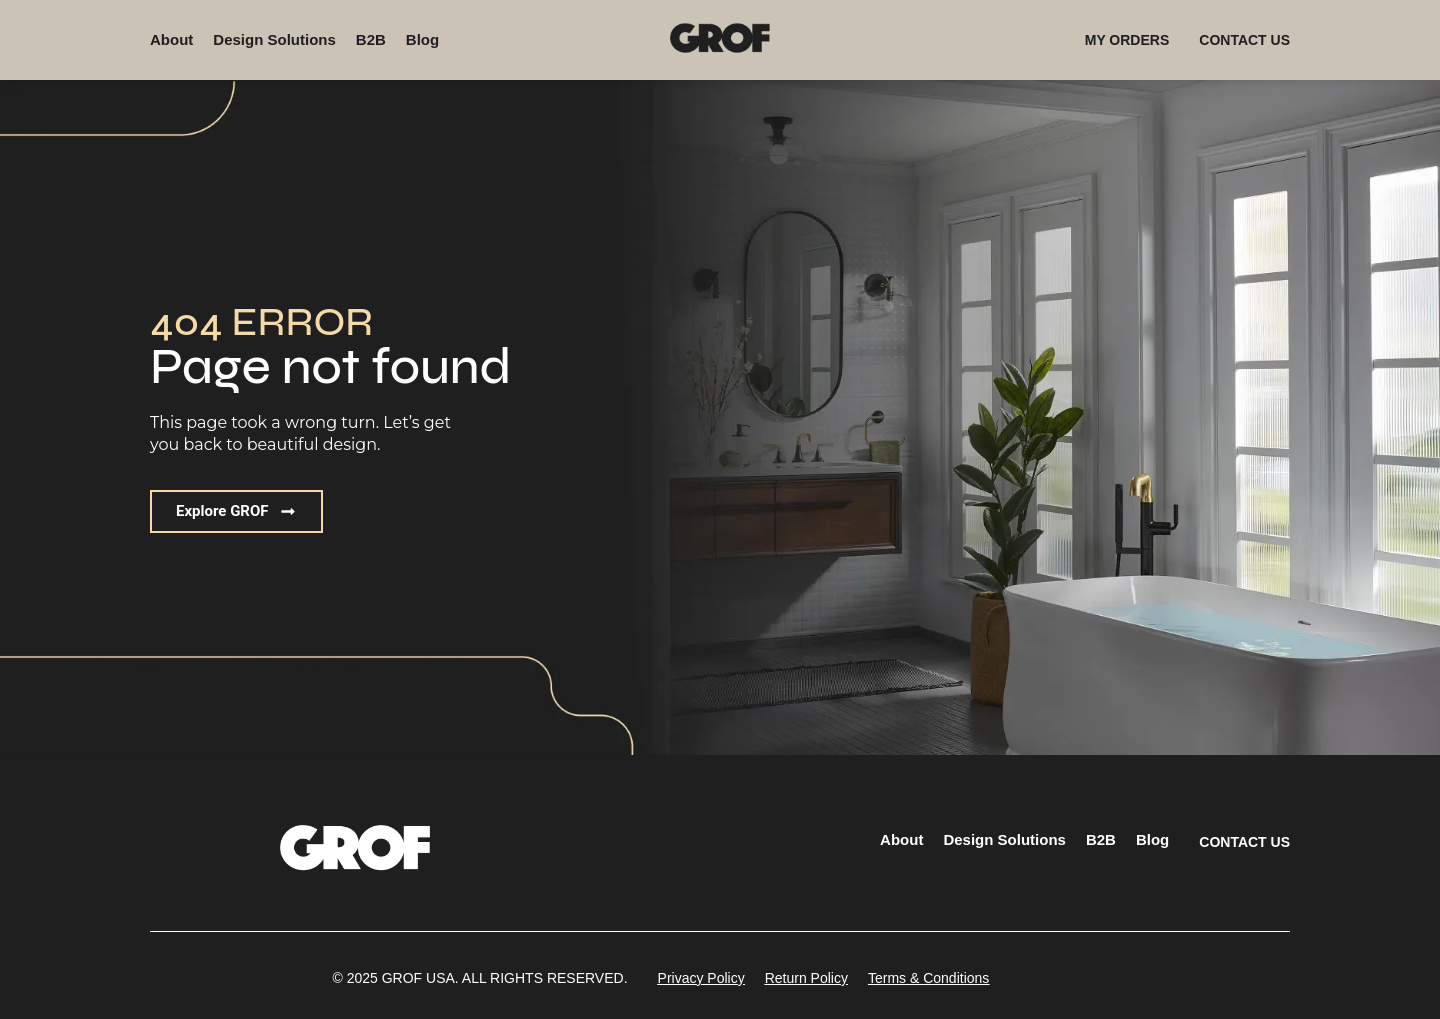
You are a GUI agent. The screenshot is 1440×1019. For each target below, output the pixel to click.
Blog (422, 39)
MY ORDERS (1127, 40)
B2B (371, 39)
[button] (236, 511)
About (171, 39)
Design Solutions (274, 39)
